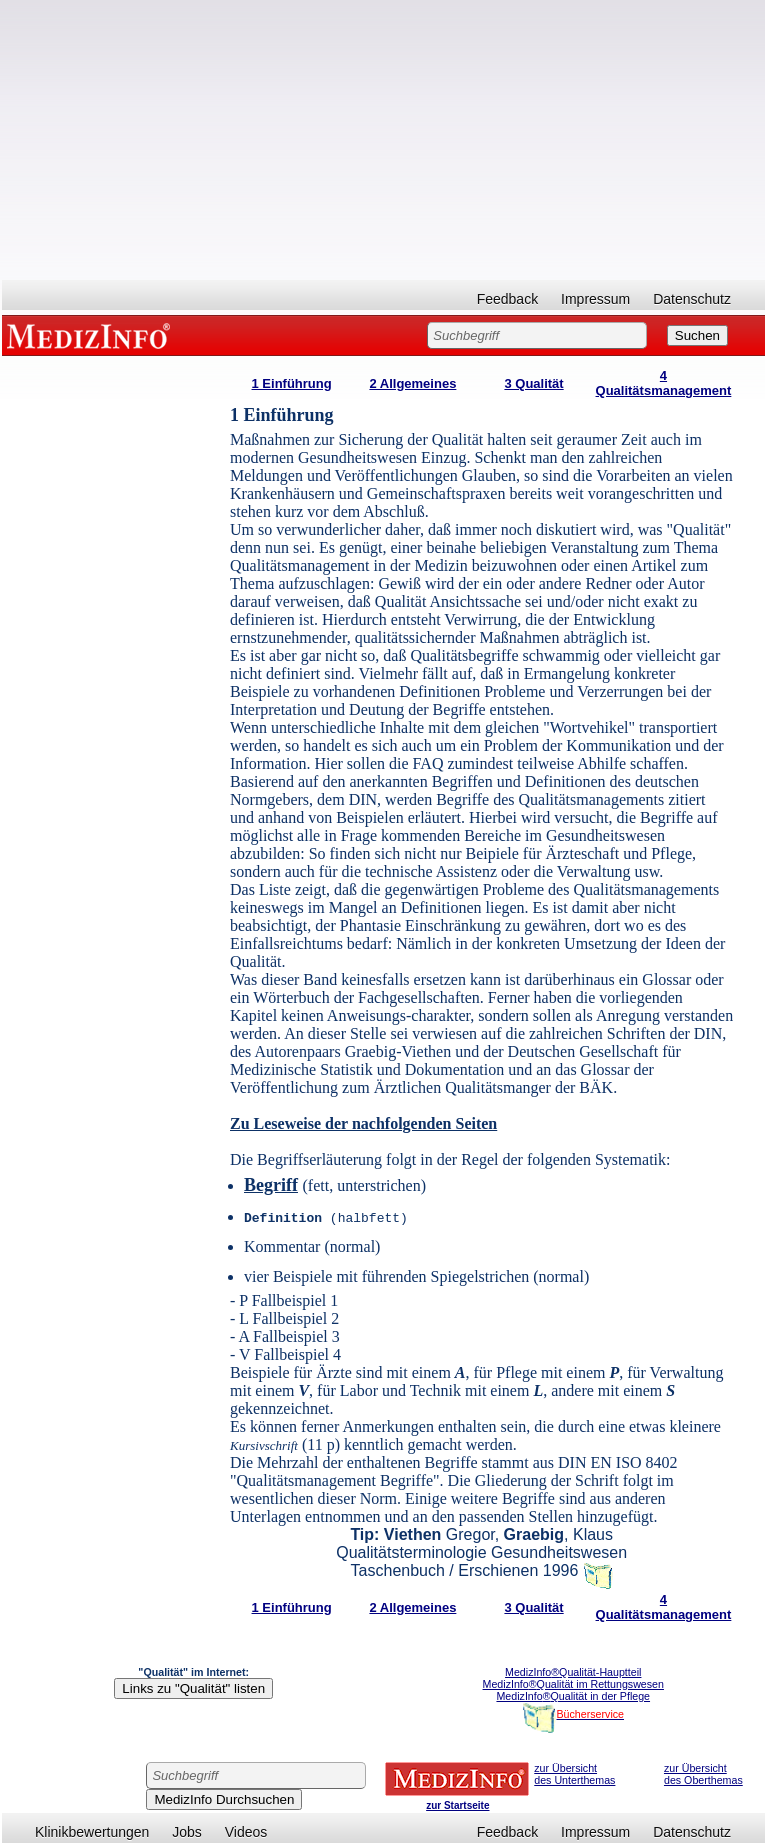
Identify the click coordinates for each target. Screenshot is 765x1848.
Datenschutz (692, 299)
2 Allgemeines (412, 383)
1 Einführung (292, 383)
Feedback (507, 299)
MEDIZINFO (92, 335)
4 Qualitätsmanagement (664, 383)
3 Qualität (533, 383)
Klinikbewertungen (92, 1832)
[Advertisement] (383, 140)
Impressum (595, 299)
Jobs (187, 1832)
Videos (246, 1832)
